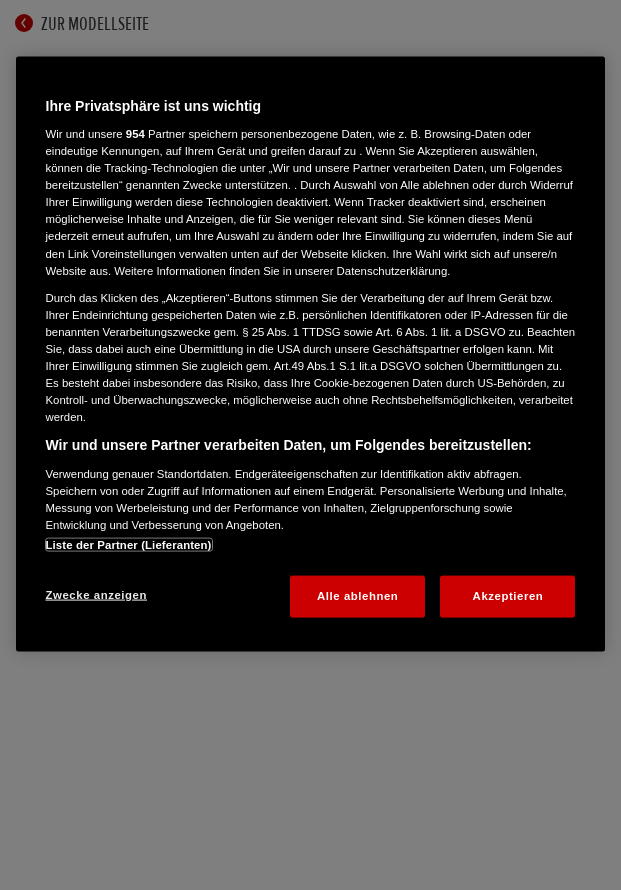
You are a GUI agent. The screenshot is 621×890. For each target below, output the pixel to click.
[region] (311, 353)
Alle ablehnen (357, 596)
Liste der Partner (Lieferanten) (129, 545)
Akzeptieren (508, 596)
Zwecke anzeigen (96, 595)
